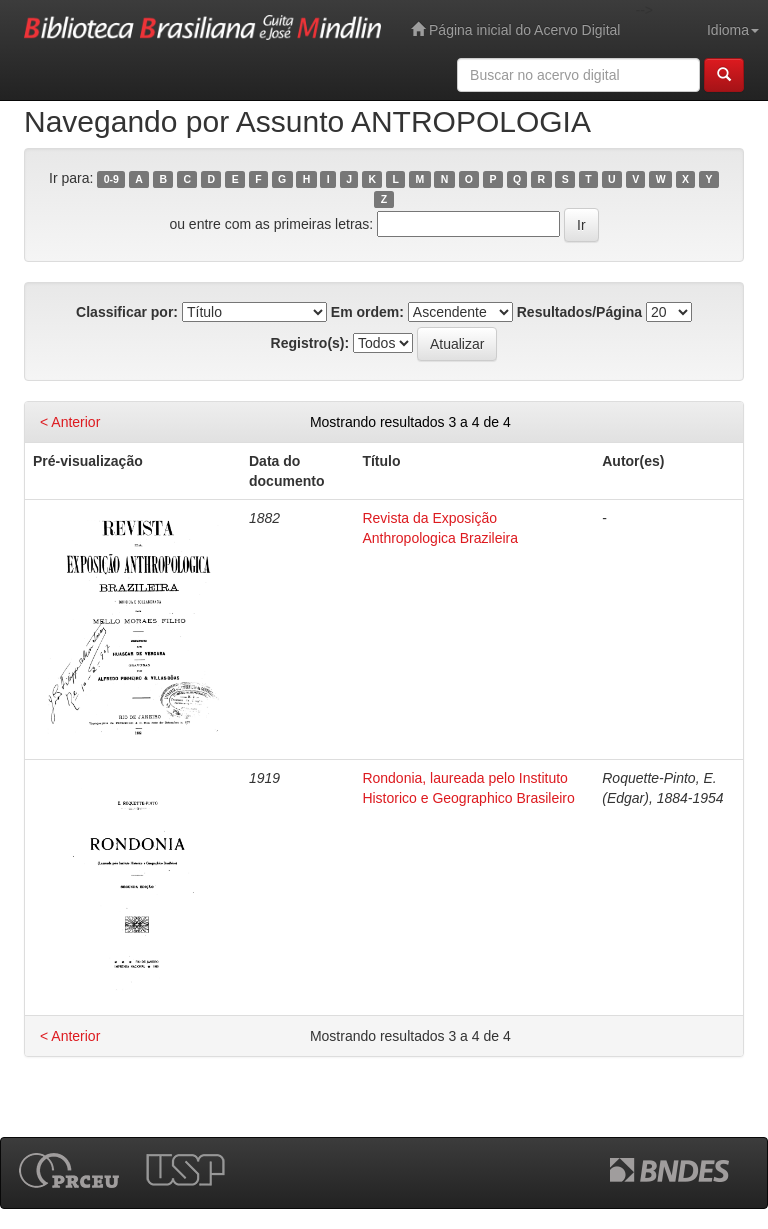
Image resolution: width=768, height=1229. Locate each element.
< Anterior (70, 422)
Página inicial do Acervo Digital (515, 29)
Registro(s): (310, 343)
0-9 (111, 179)
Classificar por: (127, 312)
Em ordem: (367, 312)
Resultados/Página (579, 312)
